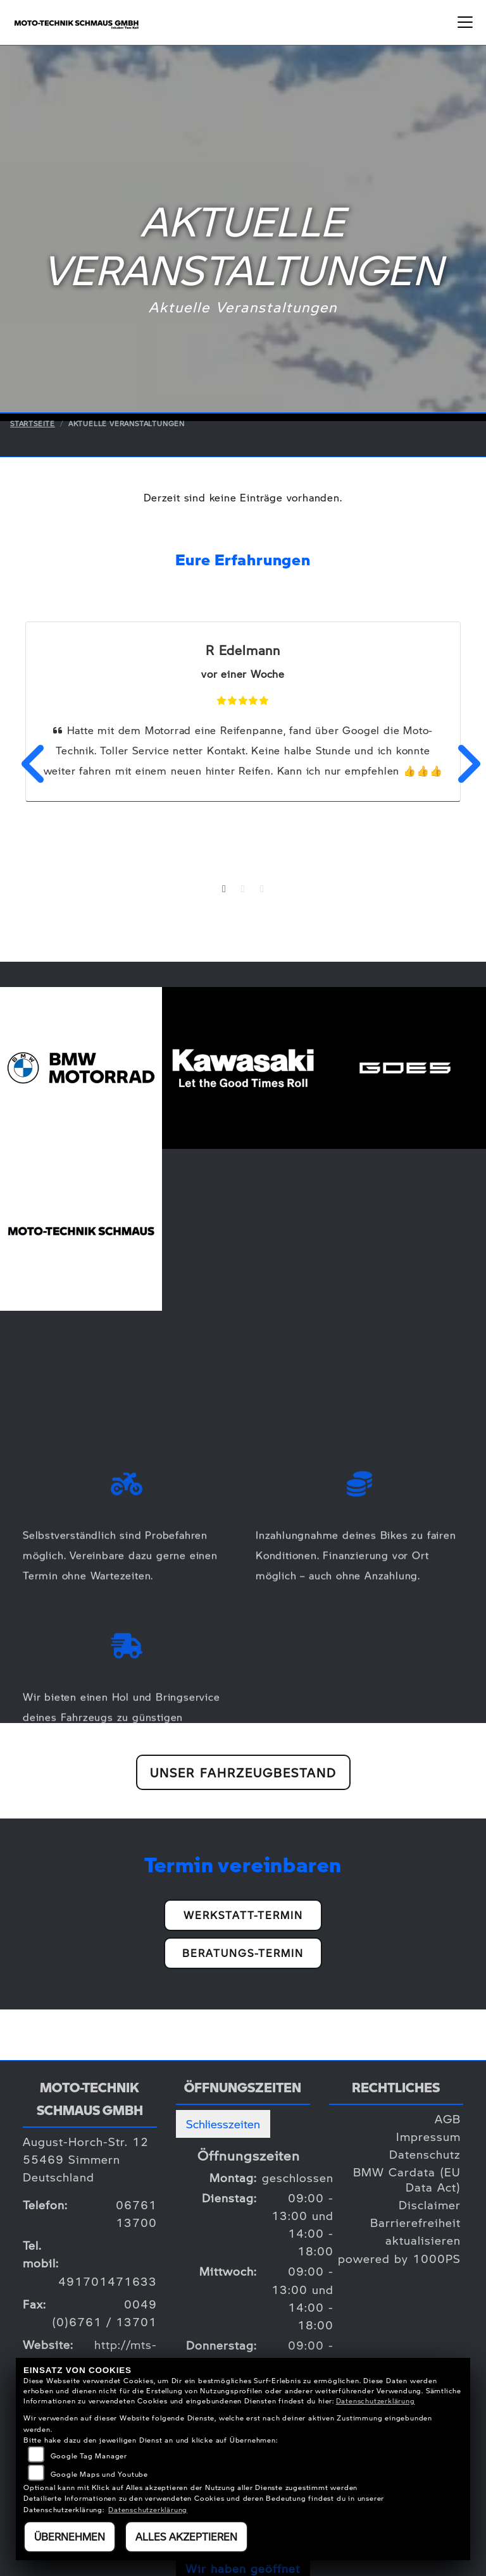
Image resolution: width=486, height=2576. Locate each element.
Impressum (428, 2136)
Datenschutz (425, 2154)
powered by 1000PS (399, 2258)
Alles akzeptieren (186, 2536)
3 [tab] (262, 890)
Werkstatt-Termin (243, 1915)
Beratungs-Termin (243, 1953)
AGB (448, 2118)
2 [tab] (243, 890)
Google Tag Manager (89, 2455)
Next (460, 764)
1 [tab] (224, 890)
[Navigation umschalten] (465, 22)
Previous (26, 764)
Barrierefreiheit (415, 2222)
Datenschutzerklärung (375, 2400)
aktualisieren (423, 2240)
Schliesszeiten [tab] (223, 2123)
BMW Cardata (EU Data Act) (407, 2179)
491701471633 (107, 2281)
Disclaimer (430, 2204)
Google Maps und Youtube (99, 2474)
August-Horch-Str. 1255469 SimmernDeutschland (86, 2159)
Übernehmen (69, 2536)
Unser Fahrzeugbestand (243, 1772)
